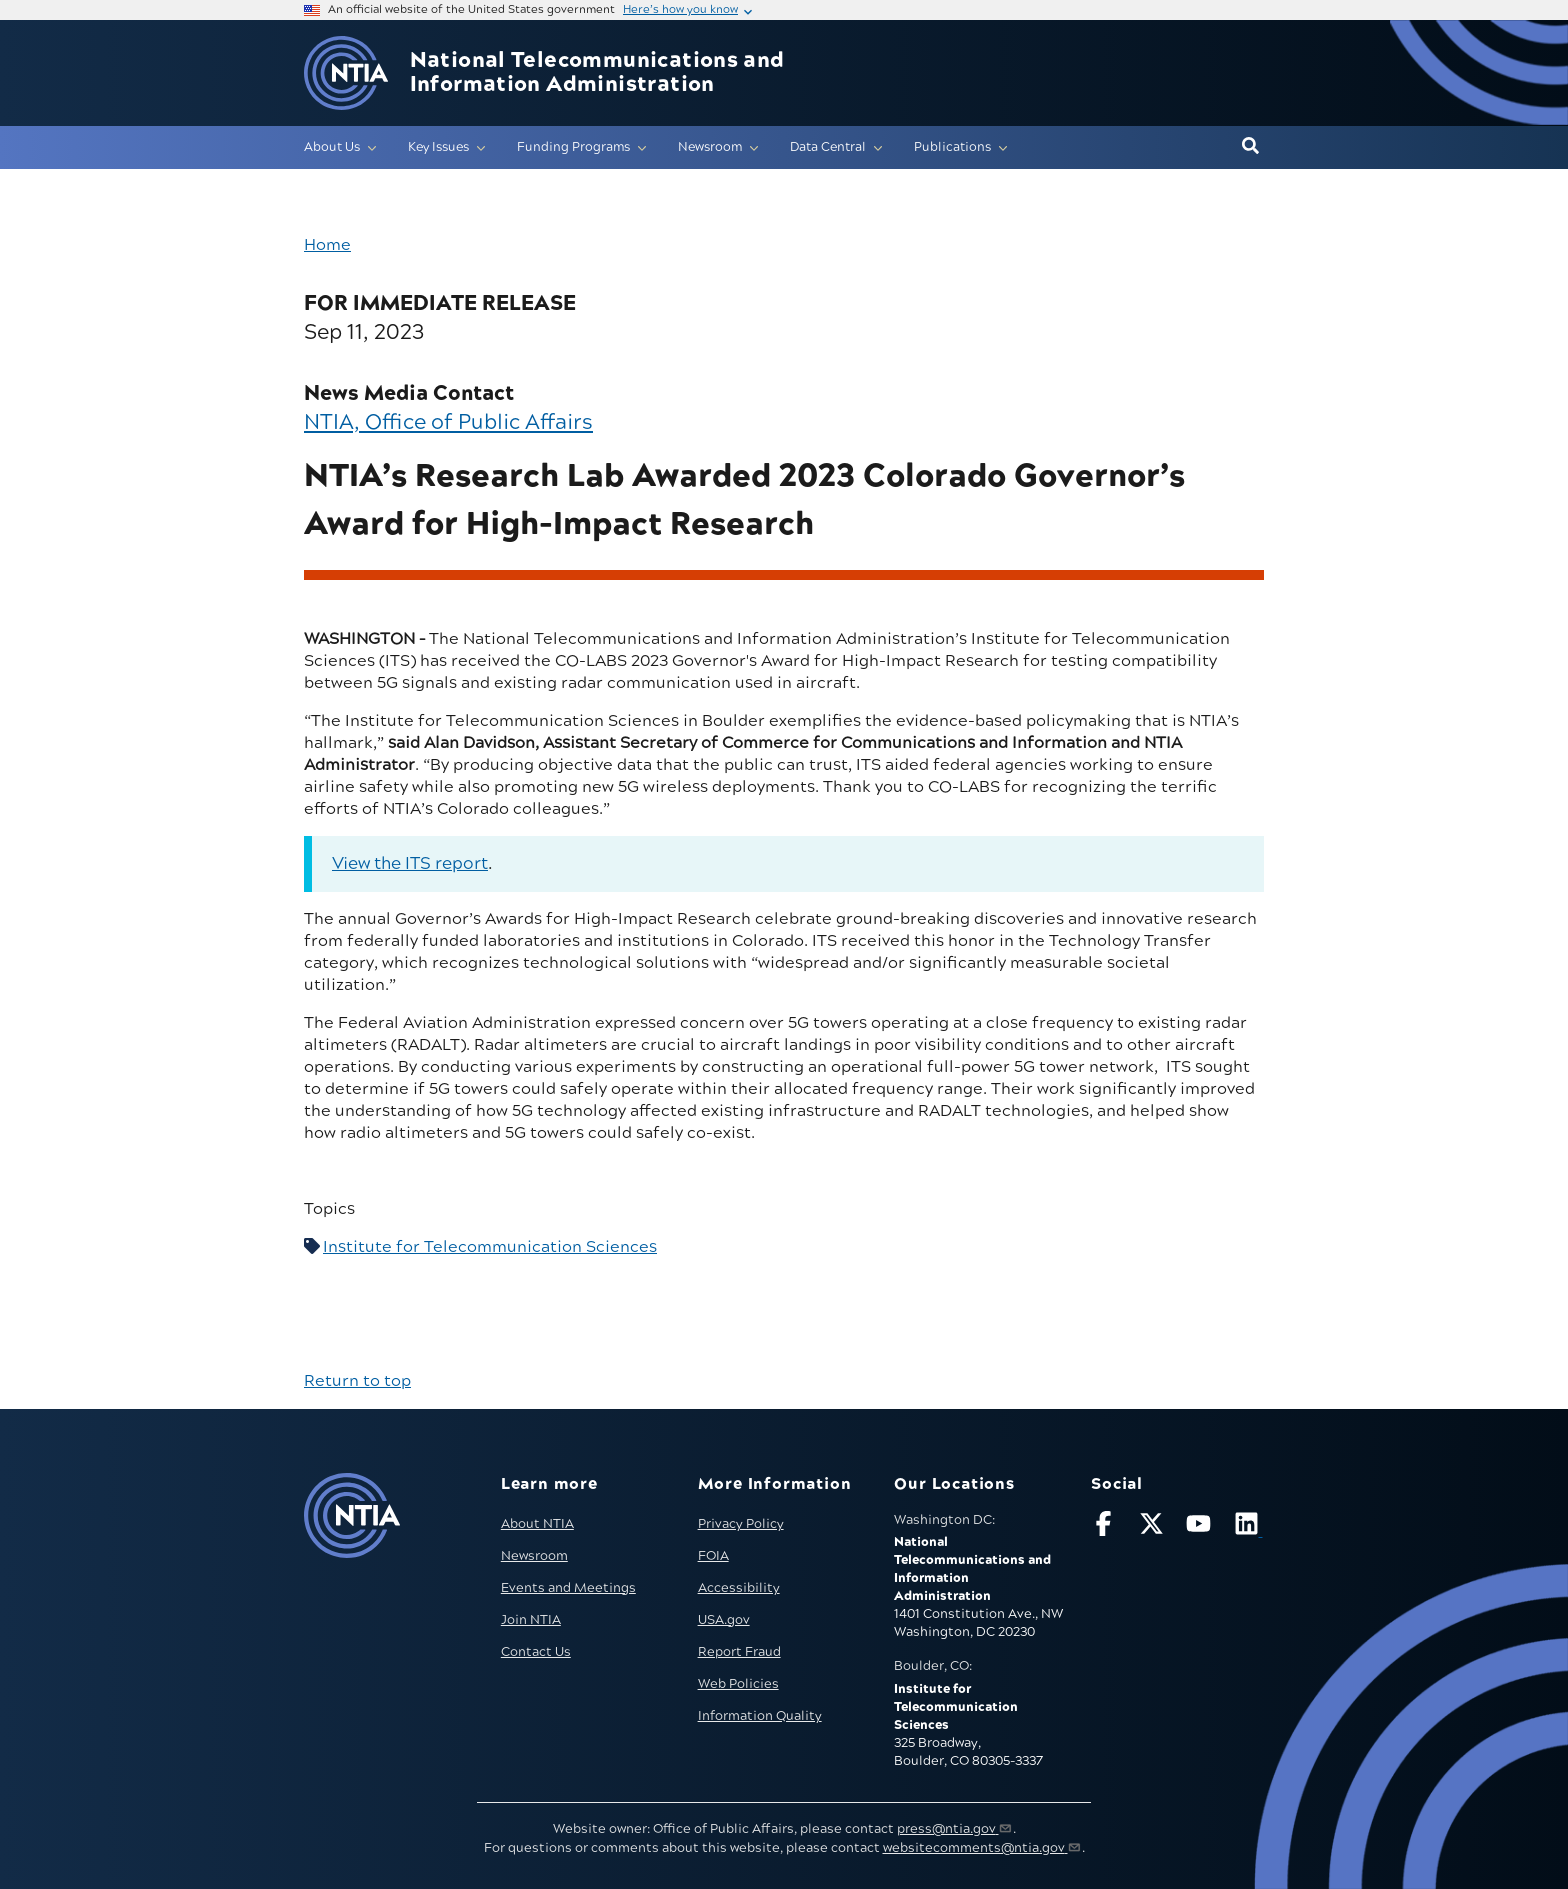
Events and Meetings (568, 1588)
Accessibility (739, 1588)
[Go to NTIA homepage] (346, 73)
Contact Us (536, 1652)
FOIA (713, 1556)
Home (327, 245)
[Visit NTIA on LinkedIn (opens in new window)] (1249, 1527)
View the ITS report (410, 864)
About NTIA (537, 1524)
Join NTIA (531, 1620)
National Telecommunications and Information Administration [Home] (597, 73)
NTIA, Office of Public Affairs (448, 422)
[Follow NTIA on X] (1154, 1527)
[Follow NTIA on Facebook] (1106, 1527)
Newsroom (534, 1556)
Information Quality (760, 1716)
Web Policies (738, 1684)
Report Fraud (739, 1652)
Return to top (357, 1381)
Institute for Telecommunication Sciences (490, 1247)
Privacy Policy (741, 1524)
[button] (1250, 147)
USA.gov (724, 1620)
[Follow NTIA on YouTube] (1201, 1527)
